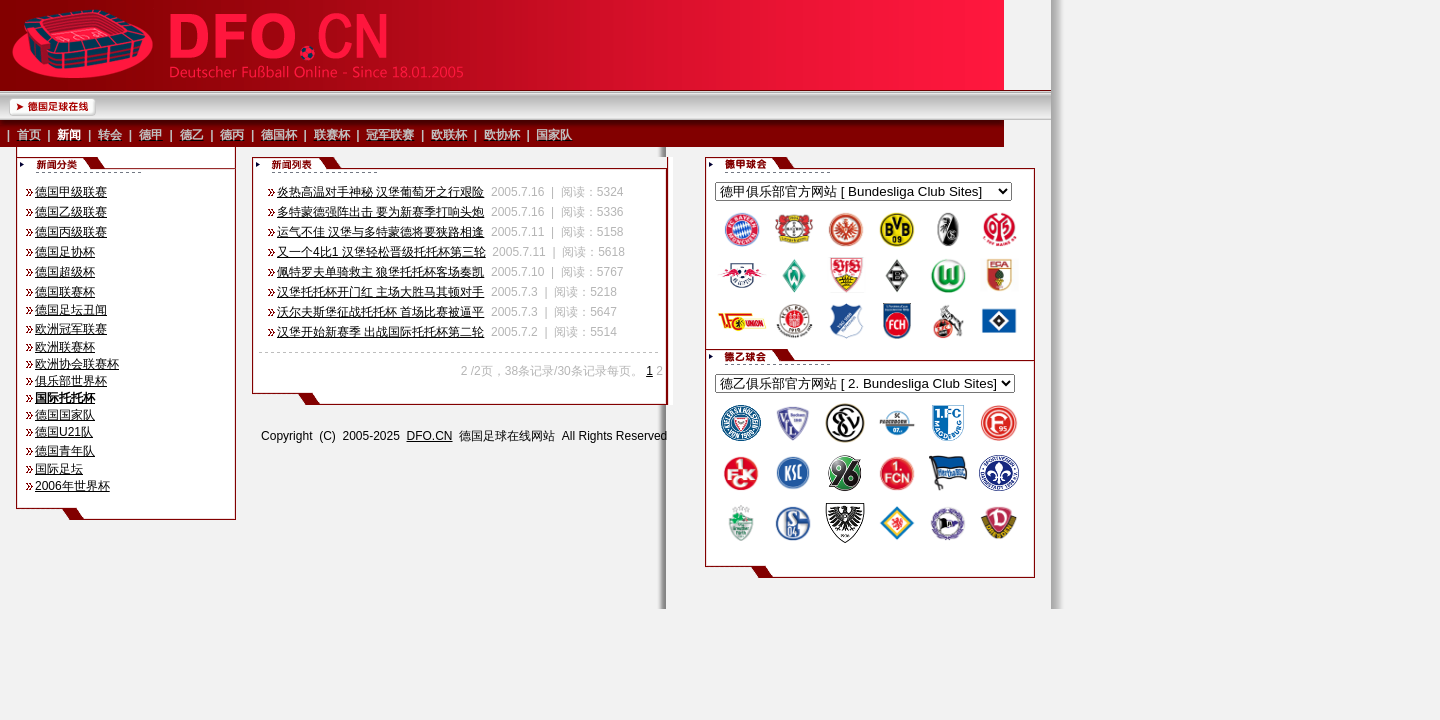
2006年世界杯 (72, 486)
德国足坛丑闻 (71, 310)
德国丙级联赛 (71, 232)
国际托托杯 (65, 398)
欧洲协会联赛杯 (77, 364)
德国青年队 (65, 451)
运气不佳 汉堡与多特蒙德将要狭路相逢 (380, 232)
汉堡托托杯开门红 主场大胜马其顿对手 (380, 292)
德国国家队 (65, 415)
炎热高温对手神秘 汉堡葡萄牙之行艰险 (380, 192)
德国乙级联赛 (71, 212)
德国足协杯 (65, 252)
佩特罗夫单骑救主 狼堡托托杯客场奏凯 (380, 272)
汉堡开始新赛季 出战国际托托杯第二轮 (380, 332)
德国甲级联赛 (71, 192)
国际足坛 (59, 469)
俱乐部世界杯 (71, 381)
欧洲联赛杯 (65, 347)
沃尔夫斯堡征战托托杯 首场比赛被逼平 (380, 312)
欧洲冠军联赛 (71, 329)
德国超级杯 (65, 272)
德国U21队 (64, 432)
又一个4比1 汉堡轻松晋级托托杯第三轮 (381, 252)
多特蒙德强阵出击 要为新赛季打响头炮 (380, 212)
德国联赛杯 (65, 292)
